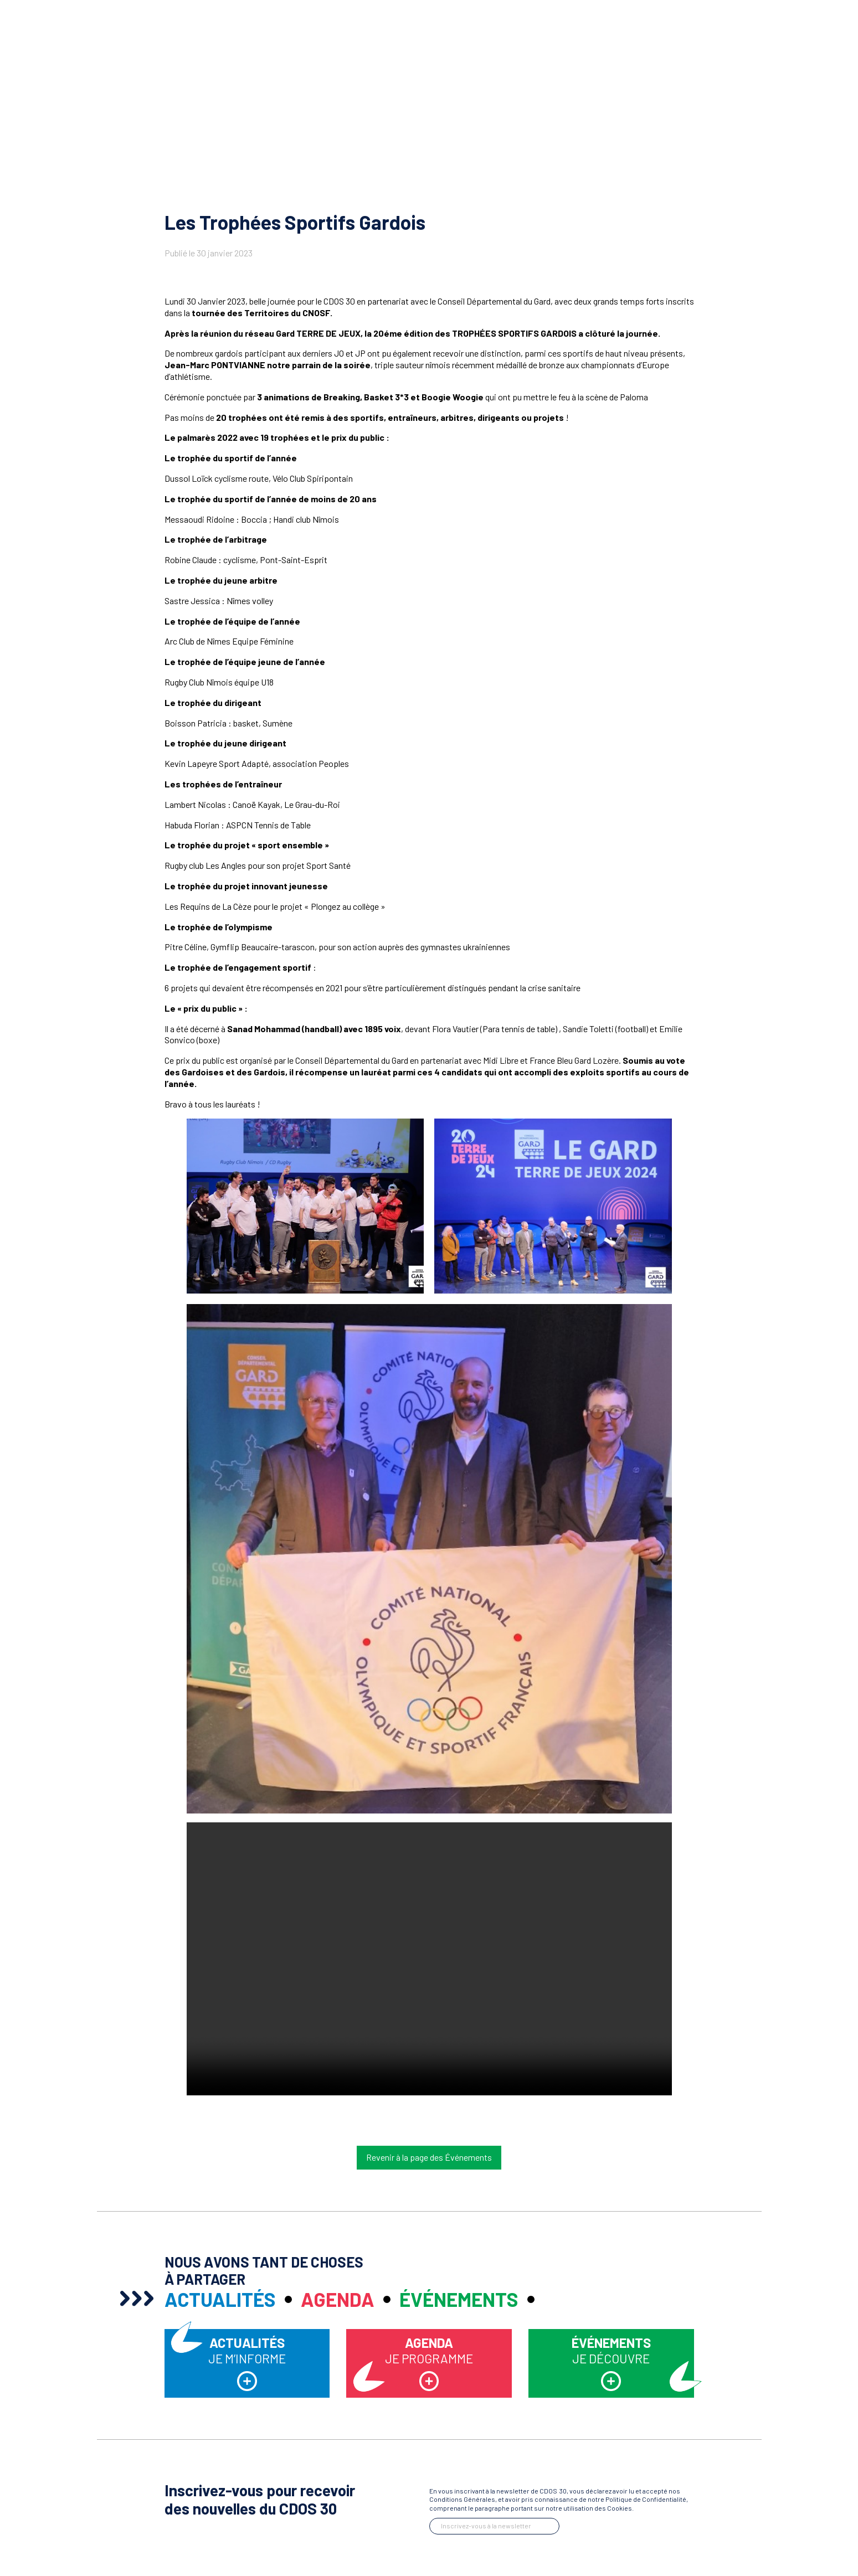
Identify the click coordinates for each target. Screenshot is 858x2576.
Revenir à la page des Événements (429, 2157)
